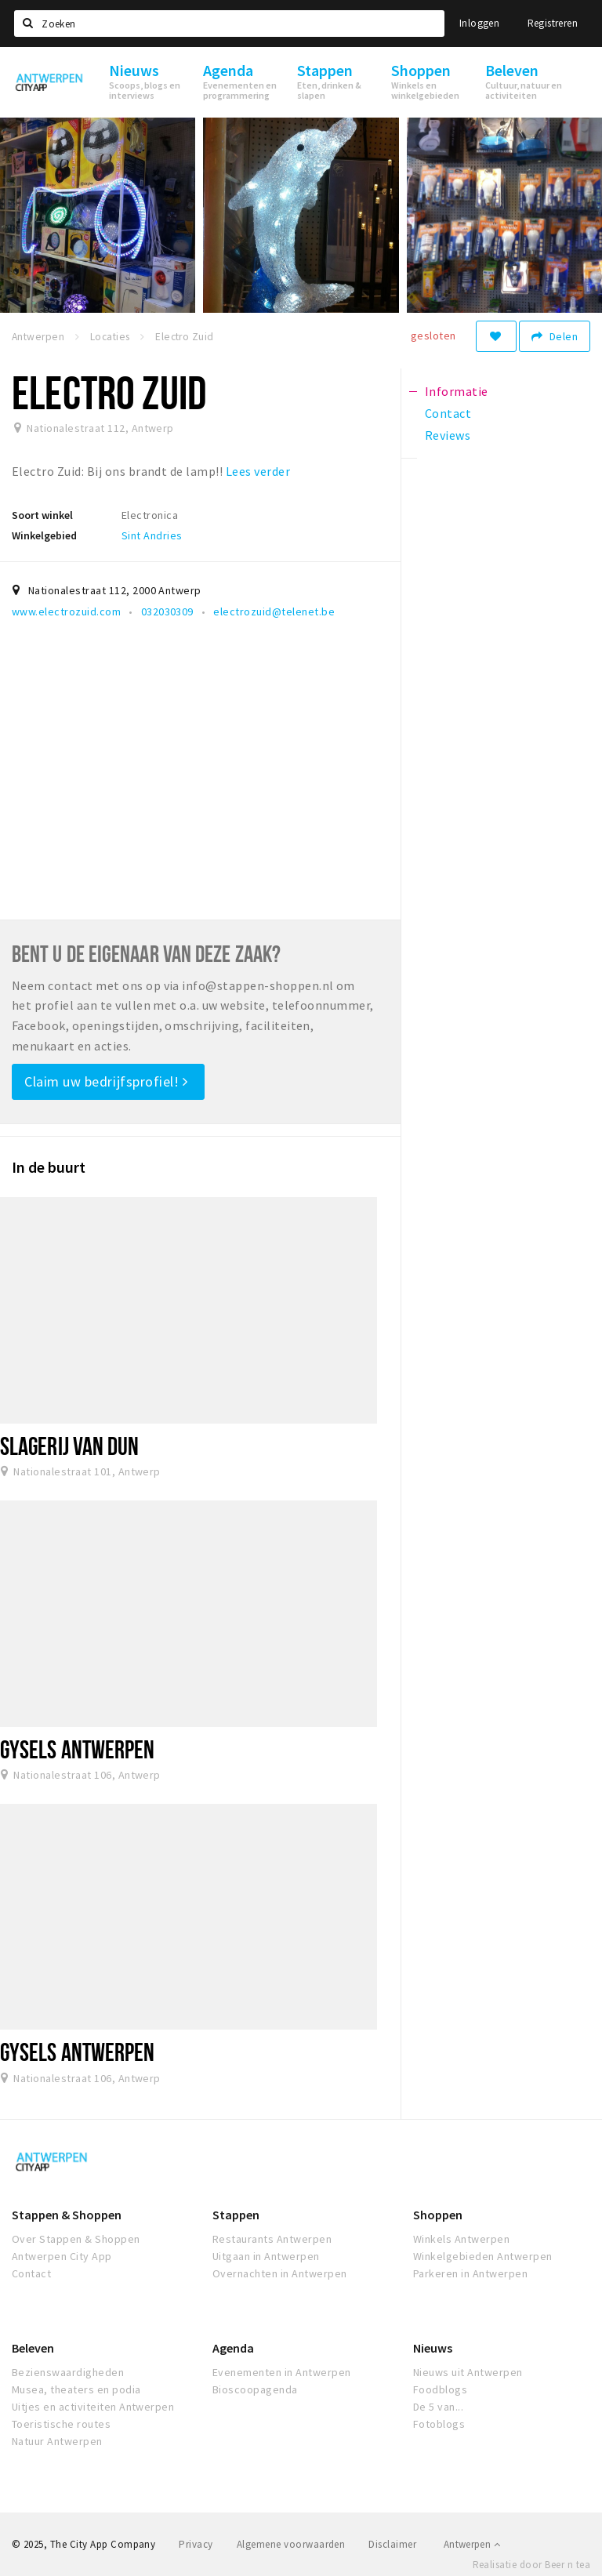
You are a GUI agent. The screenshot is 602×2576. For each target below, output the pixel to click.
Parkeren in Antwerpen (470, 2273)
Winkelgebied (44, 535)
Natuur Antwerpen (57, 2441)
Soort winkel (42, 515)
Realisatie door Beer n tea (531, 2564)
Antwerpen (472, 2544)
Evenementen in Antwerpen (281, 2372)
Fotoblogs (439, 2424)
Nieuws (432, 2348)
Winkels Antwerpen (461, 2239)
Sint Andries (152, 535)
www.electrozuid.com (66, 611)
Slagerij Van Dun (70, 1445)
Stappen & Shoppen (66, 2214)
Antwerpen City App (62, 2256)
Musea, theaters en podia (76, 2389)
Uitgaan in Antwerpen (266, 2256)
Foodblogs (440, 2389)
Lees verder (258, 471)
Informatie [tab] (456, 391)
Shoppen (437, 2214)
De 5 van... (438, 2407)
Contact (31, 2273)
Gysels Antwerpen (77, 1749)
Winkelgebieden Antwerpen (483, 2256)
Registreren (553, 23)
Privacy (195, 2544)
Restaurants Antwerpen (272, 2239)
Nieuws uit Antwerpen (468, 2372)
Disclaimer (392, 2544)
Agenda (233, 2348)
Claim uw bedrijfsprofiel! (106, 1081)
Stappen (235, 2214)
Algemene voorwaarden (291, 2544)
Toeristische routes (61, 2424)
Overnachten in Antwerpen (279, 2273)
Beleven (33, 2348)
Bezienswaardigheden (68, 2372)
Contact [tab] (448, 413)
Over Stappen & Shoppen (76, 2239)
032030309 (167, 611)
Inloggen (479, 23)
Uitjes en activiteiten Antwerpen (93, 2407)
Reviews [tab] (447, 435)
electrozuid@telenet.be (274, 611)
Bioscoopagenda (255, 2389)
